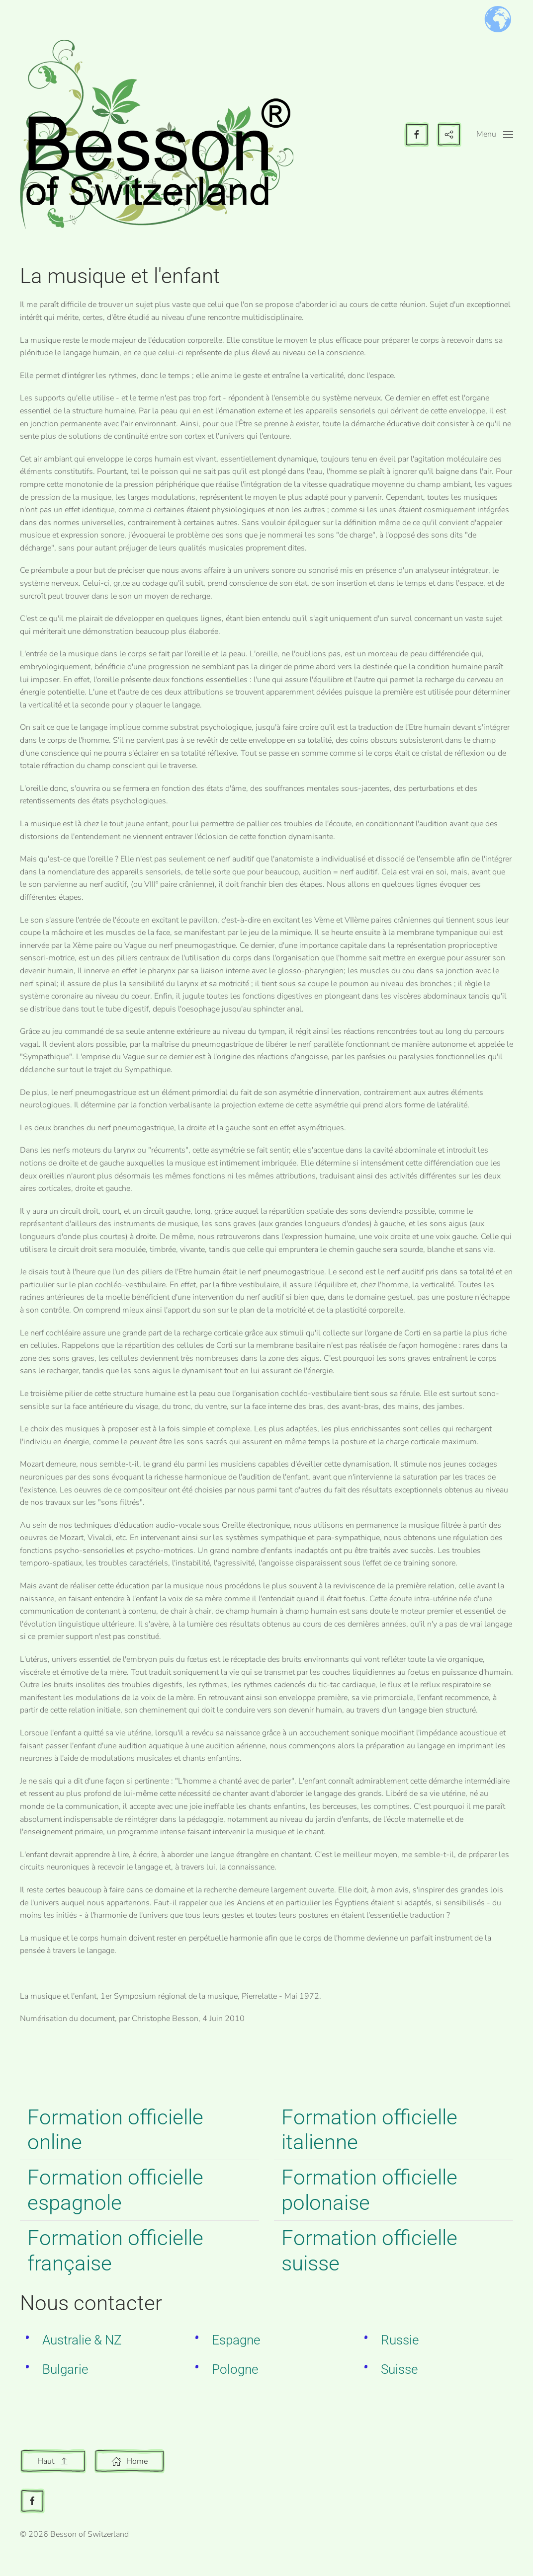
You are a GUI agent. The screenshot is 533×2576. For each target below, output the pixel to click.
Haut (53, 2461)
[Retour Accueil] (156, 134)
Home (129, 2461)
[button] (494, 134)
